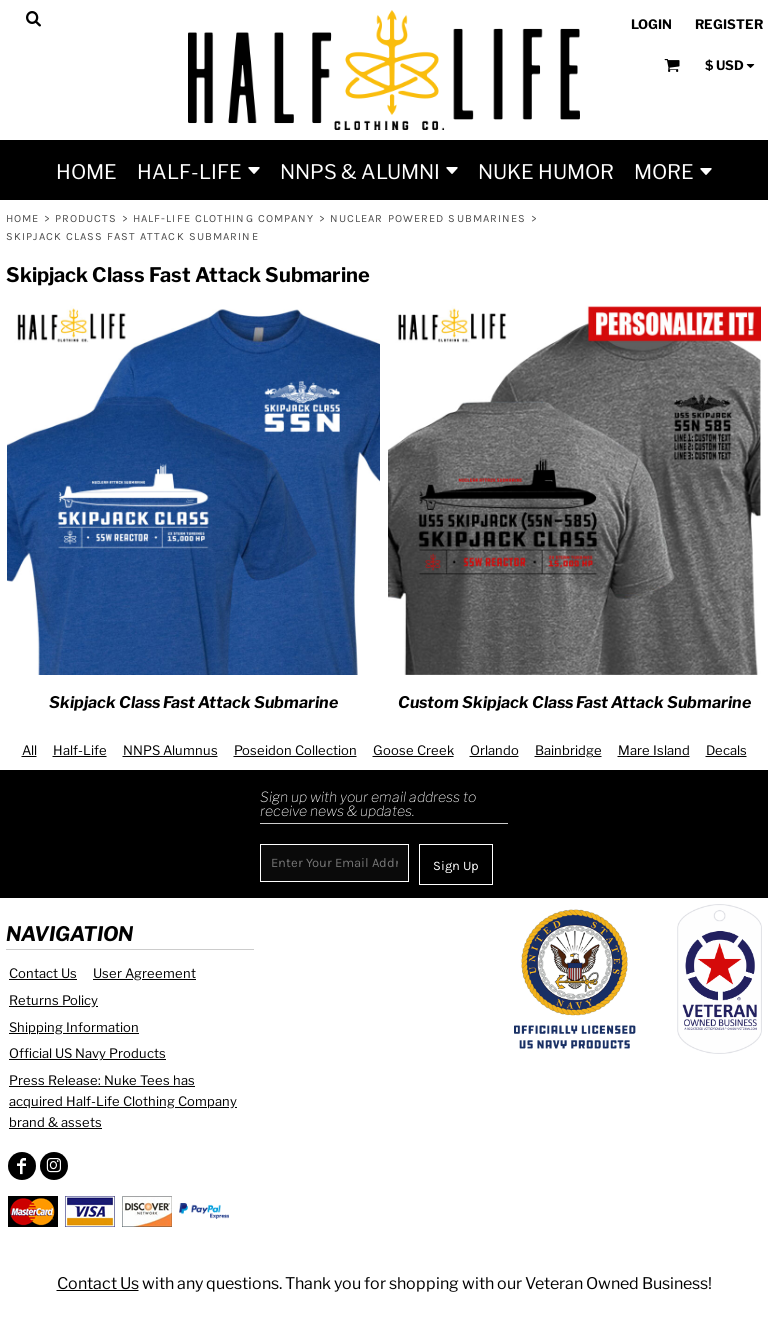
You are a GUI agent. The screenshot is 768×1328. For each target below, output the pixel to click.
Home (22, 218)
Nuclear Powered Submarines (428, 218)
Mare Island (654, 750)
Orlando (494, 750)
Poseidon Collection (295, 750)
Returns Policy (53, 1000)
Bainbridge (568, 750)
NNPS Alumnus (170, 750)
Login (651, 24)
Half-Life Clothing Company (224, 218)
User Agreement (144, 973)
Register (729, 24)
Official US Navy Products (87, 1053)
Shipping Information (74, 1027)
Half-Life (80, 750)
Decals (726, 750)
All (29, 750)
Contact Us (43, 973)
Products (86, 218)
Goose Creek (413, 750)
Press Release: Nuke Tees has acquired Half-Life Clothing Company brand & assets (123, 1101)
